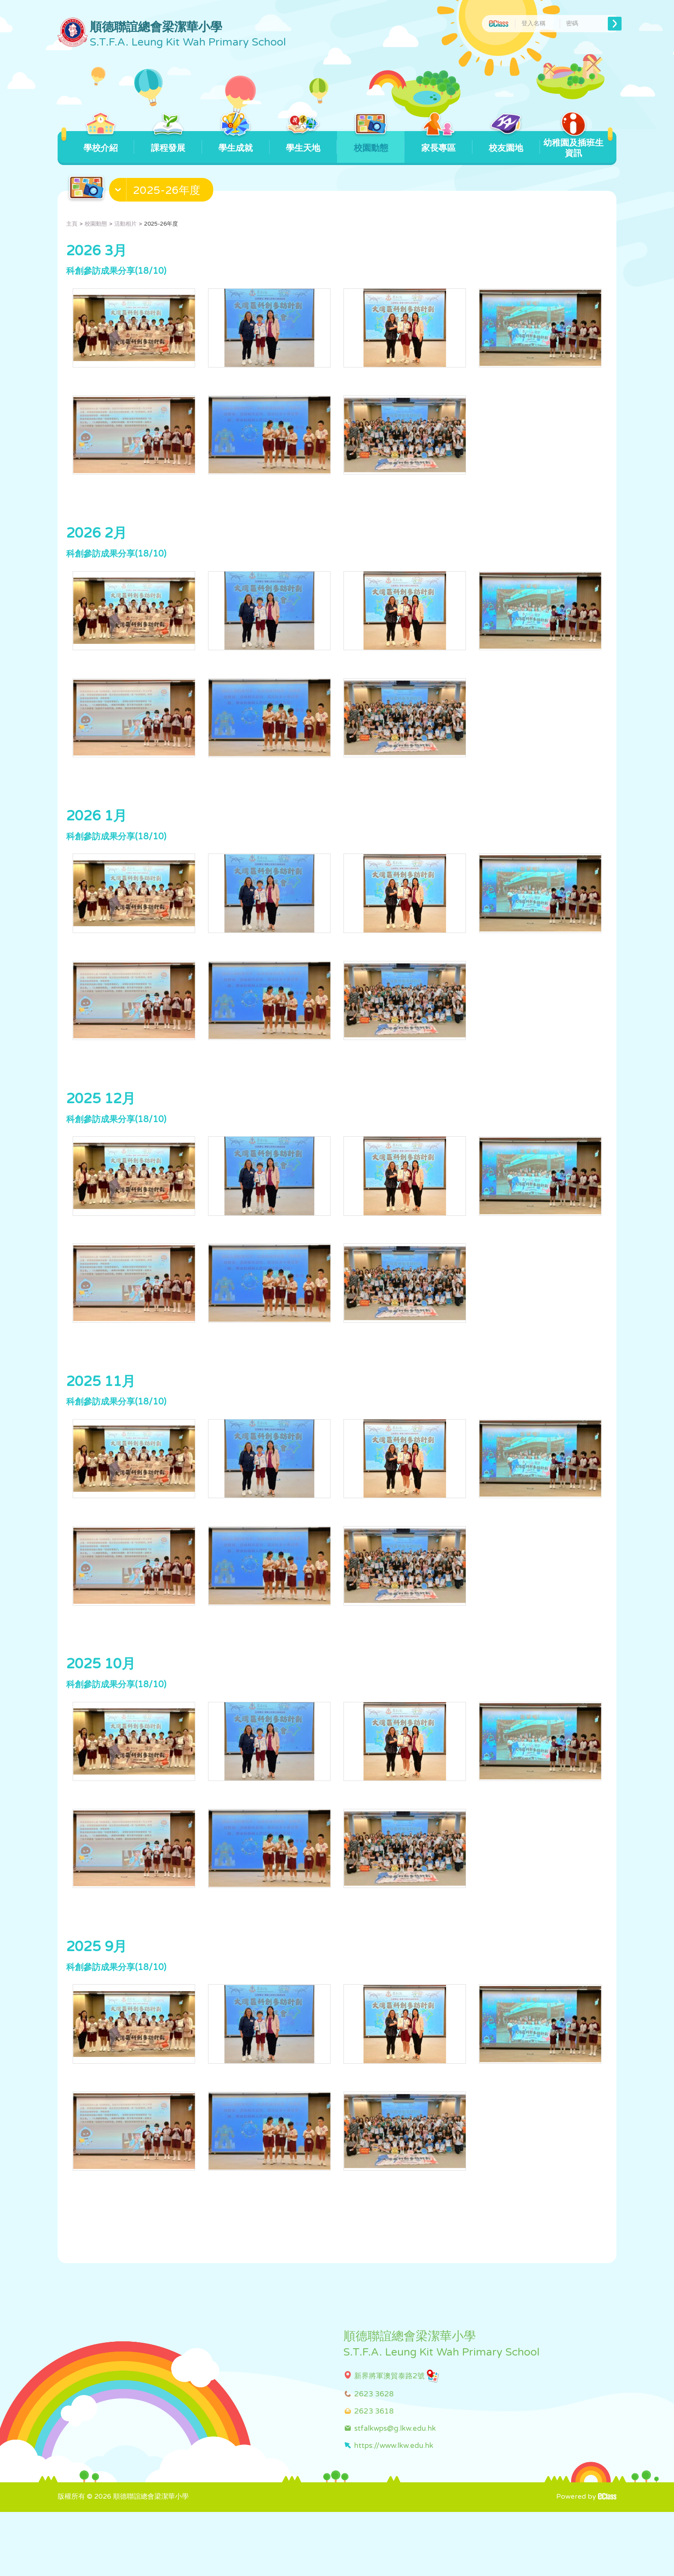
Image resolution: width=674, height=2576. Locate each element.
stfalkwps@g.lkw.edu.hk (395, 2491)
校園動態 (370, 142)
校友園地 (506, 142)
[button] (162, 191)
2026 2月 (96, 543)
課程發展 (168, 142)
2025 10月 (100, 1709)
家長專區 (438, 142)
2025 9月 (96, 2001)
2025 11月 (100, 1418)
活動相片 (125, 223)
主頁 (71, 223)
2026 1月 (96, 834)
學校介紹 (100, 142)
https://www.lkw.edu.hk (393, 2509)
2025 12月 (100, 1126)
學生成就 (236, 142)
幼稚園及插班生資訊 (573, 145)
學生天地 (303, 142)
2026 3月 (96, 251)
